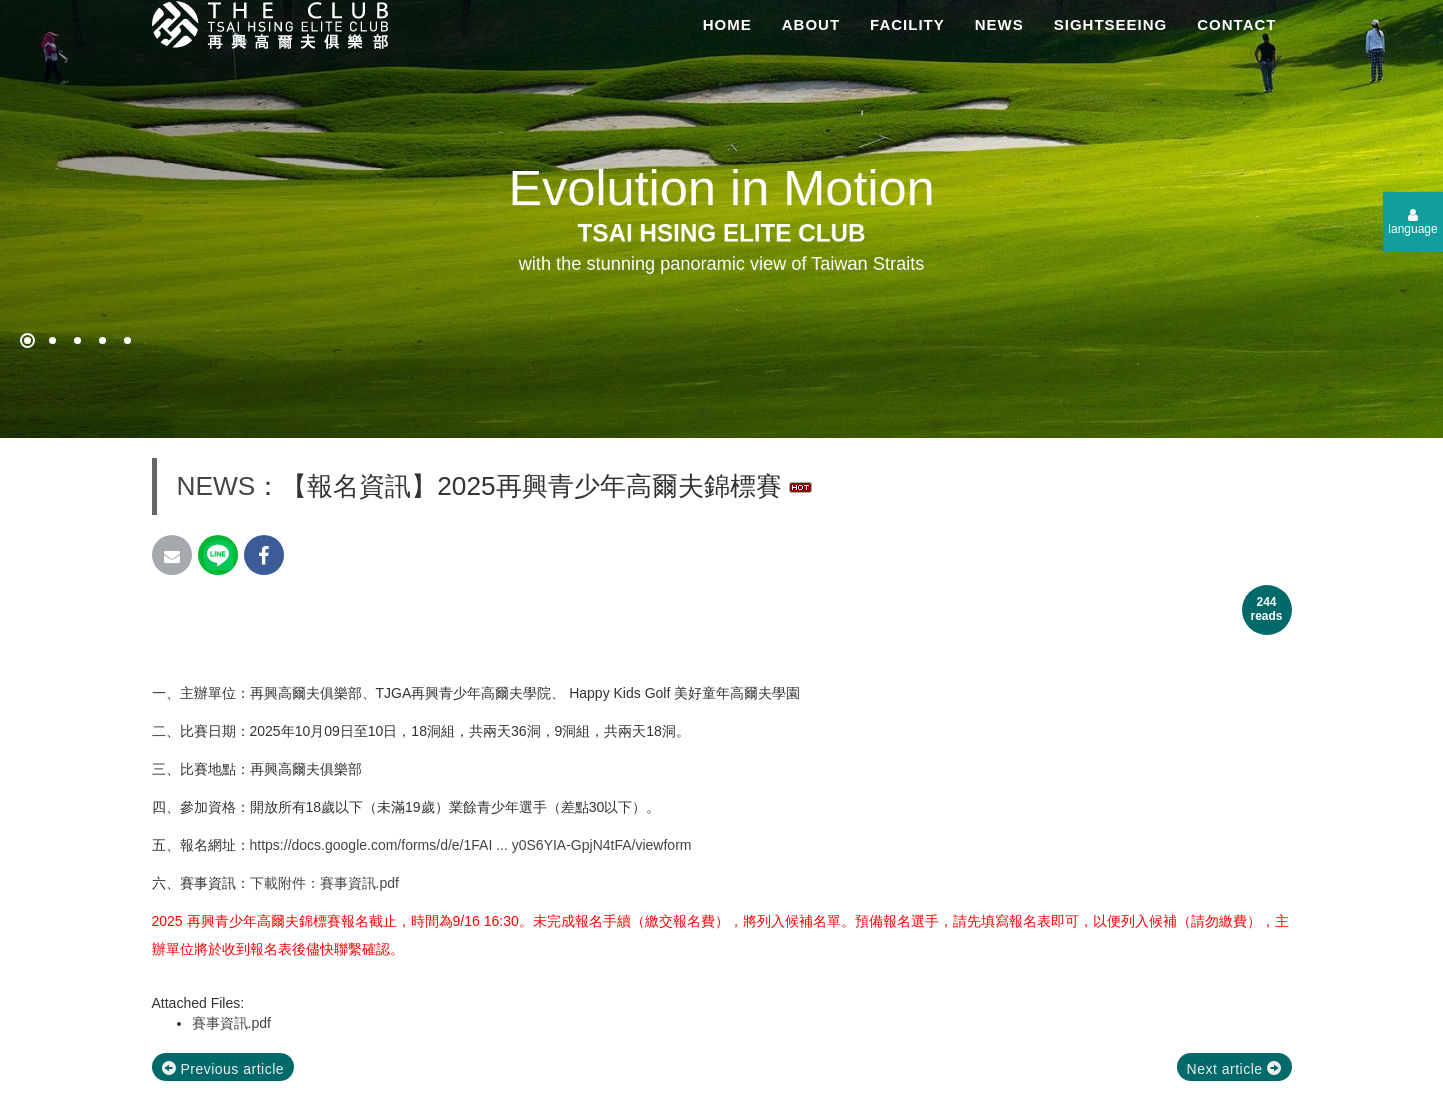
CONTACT (1236, 24)
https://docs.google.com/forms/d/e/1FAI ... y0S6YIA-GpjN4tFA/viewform (471, 845)
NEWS (999, 24)
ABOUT (811, 24)
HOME (727, 24)
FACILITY (907, 24)
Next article (1234, 1069)
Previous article (223, 1069)
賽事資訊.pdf (231, 1023)
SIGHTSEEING (1111, 24)
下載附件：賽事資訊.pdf (324, 883)
